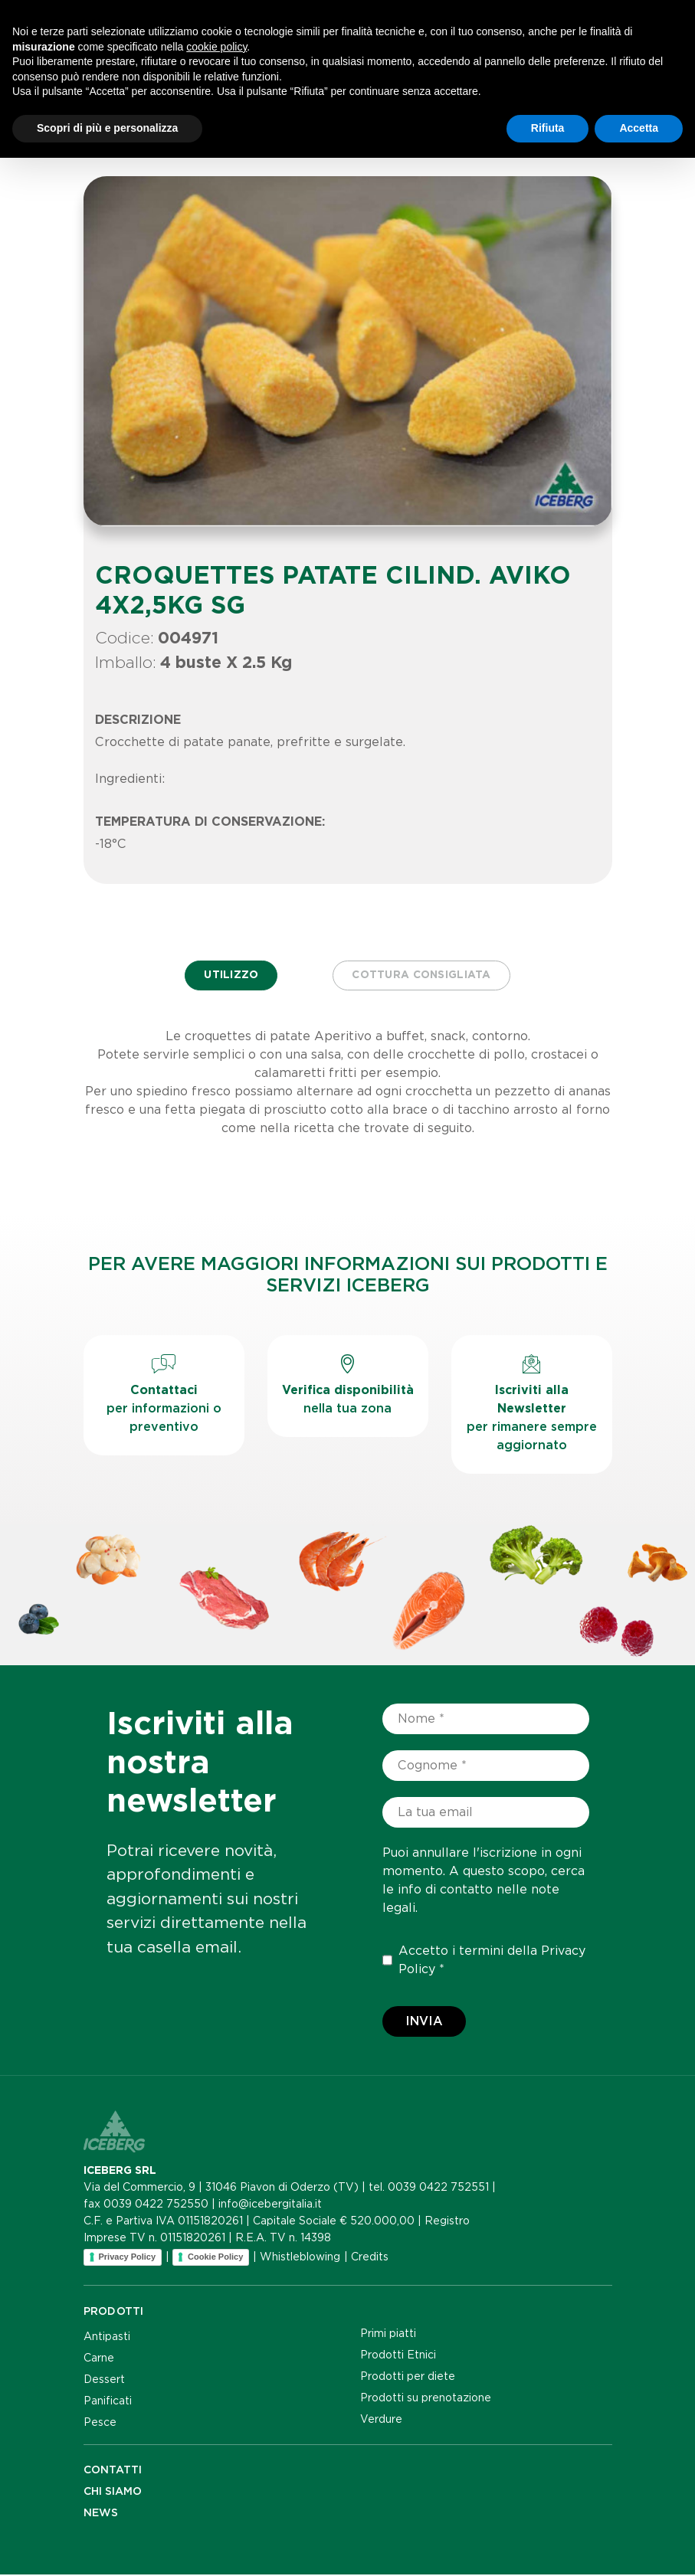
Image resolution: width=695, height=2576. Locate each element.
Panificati (108, 2402)
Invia (424, 2022)
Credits (369, 2258)
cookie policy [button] (216, 2465)
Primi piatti (388, 2335)
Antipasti (107, 2338)
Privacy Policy (127, 2258)
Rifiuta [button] (548, 2546)
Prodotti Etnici (398, 2356)
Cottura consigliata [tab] (423, 976)
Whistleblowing (300, 2258)
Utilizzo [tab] (229, 976)
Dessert (104, 2381)
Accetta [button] (638, 2546)
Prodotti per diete (407, 2377)
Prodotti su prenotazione (425, 2399)
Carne (99, 2359)
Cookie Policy (215, 2258)
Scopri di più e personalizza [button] (107, 2546)
